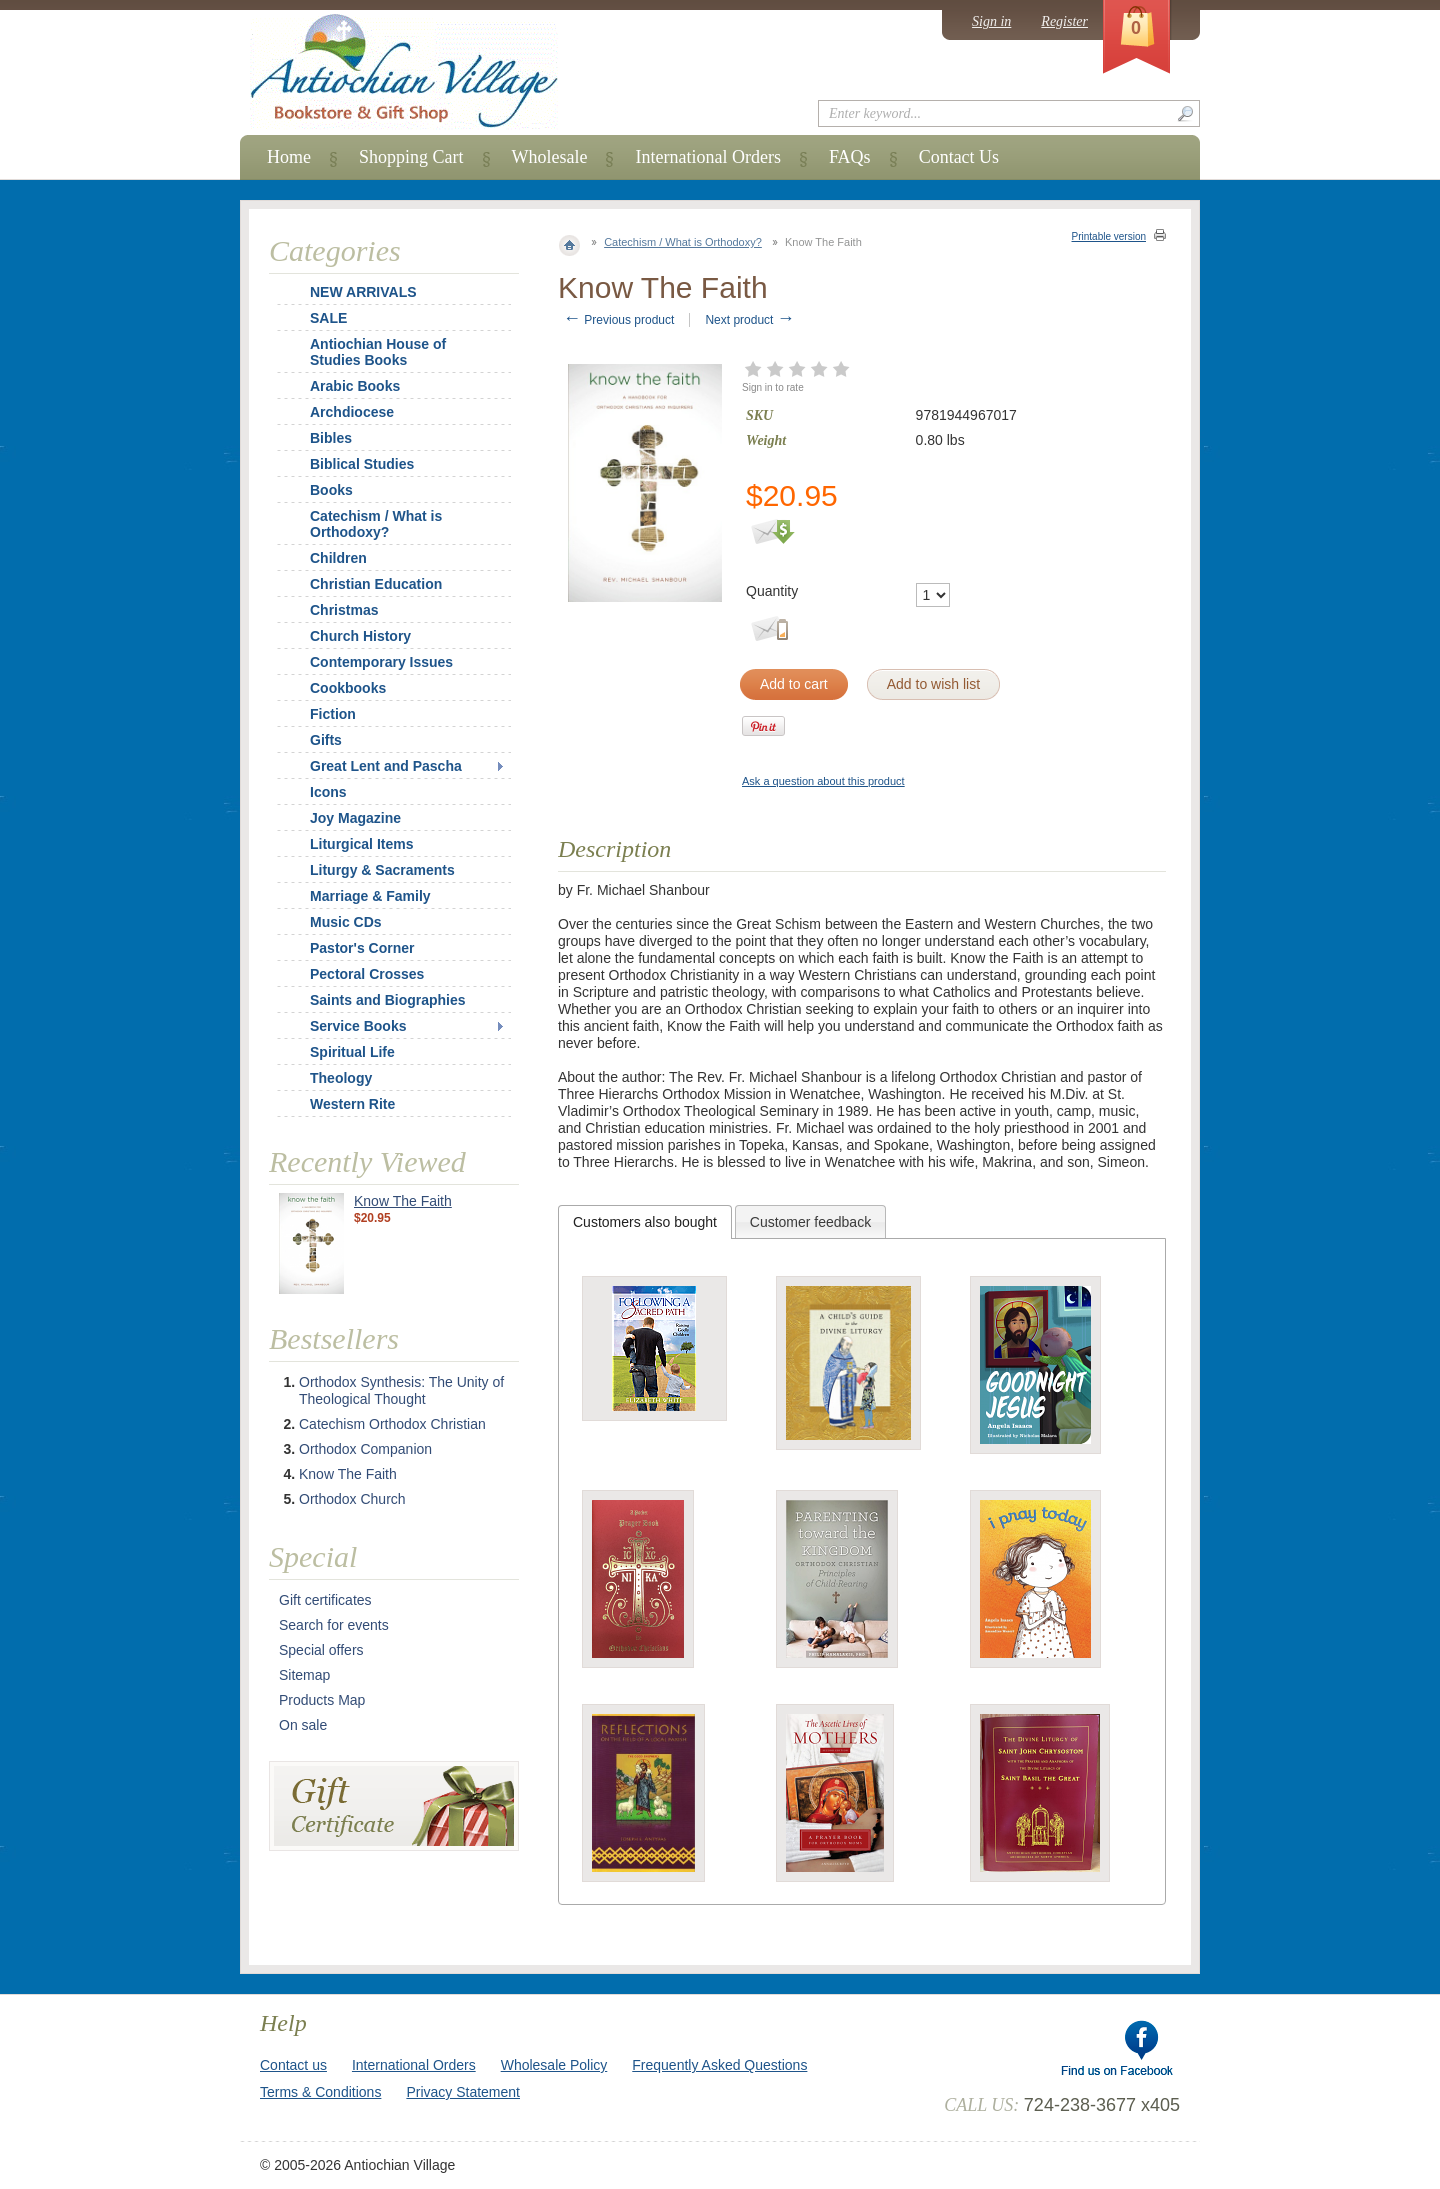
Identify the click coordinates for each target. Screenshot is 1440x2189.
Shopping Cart (411, 157)
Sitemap (304, 1675)
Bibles (331, 438)
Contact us (293, 2065)
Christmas (331, 610)
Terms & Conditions (320, 2092)
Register (1064, 21)
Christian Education (376, 584)
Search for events (334, 1625)
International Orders (707, 157)
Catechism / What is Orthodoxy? (683, 242)
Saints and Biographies (388, 1000)
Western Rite (352, 1104)
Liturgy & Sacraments (382, 870)
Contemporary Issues (381, 662)
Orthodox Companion (365, 1449)
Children (338, 558)
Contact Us (959, 157)
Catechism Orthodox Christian (392, 1424)
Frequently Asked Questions (719, 2065)
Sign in (991, 21)
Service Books (358, 1026)
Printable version (1109, 236)
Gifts (326, 740)
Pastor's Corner (362, 948)
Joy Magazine (355, 818)
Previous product (618, 320)
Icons (328, 792)
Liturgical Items (361, 844)
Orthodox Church (352, 1499)
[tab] (645, 1222)
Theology (341, 1078)
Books (331, 490)
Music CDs (346, 922)
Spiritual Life (352, 1052)
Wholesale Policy (554, 2065)
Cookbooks (348, 688)
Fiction (333, 714)
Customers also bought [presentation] (645, 1222)
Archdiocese (352, 412)
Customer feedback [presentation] (810, 1222)
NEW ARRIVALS (363, 292)
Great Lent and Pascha (386, 766)
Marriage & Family (370, 896)
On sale (303, 1725)
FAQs (850, 157)
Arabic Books (355, 386)
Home (289, 157)
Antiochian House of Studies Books (378, 352)
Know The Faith (403, 1201)
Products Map (322, 1700)
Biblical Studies (362, 464)
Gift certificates (325, 1600)
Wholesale (550, 157)
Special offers (321, 1650)
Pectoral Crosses (367, 974)
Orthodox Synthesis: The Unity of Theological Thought (401, 1390)
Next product (749, 320)
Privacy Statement (463, 2092)
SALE (328, 318)
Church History (360, 636)
